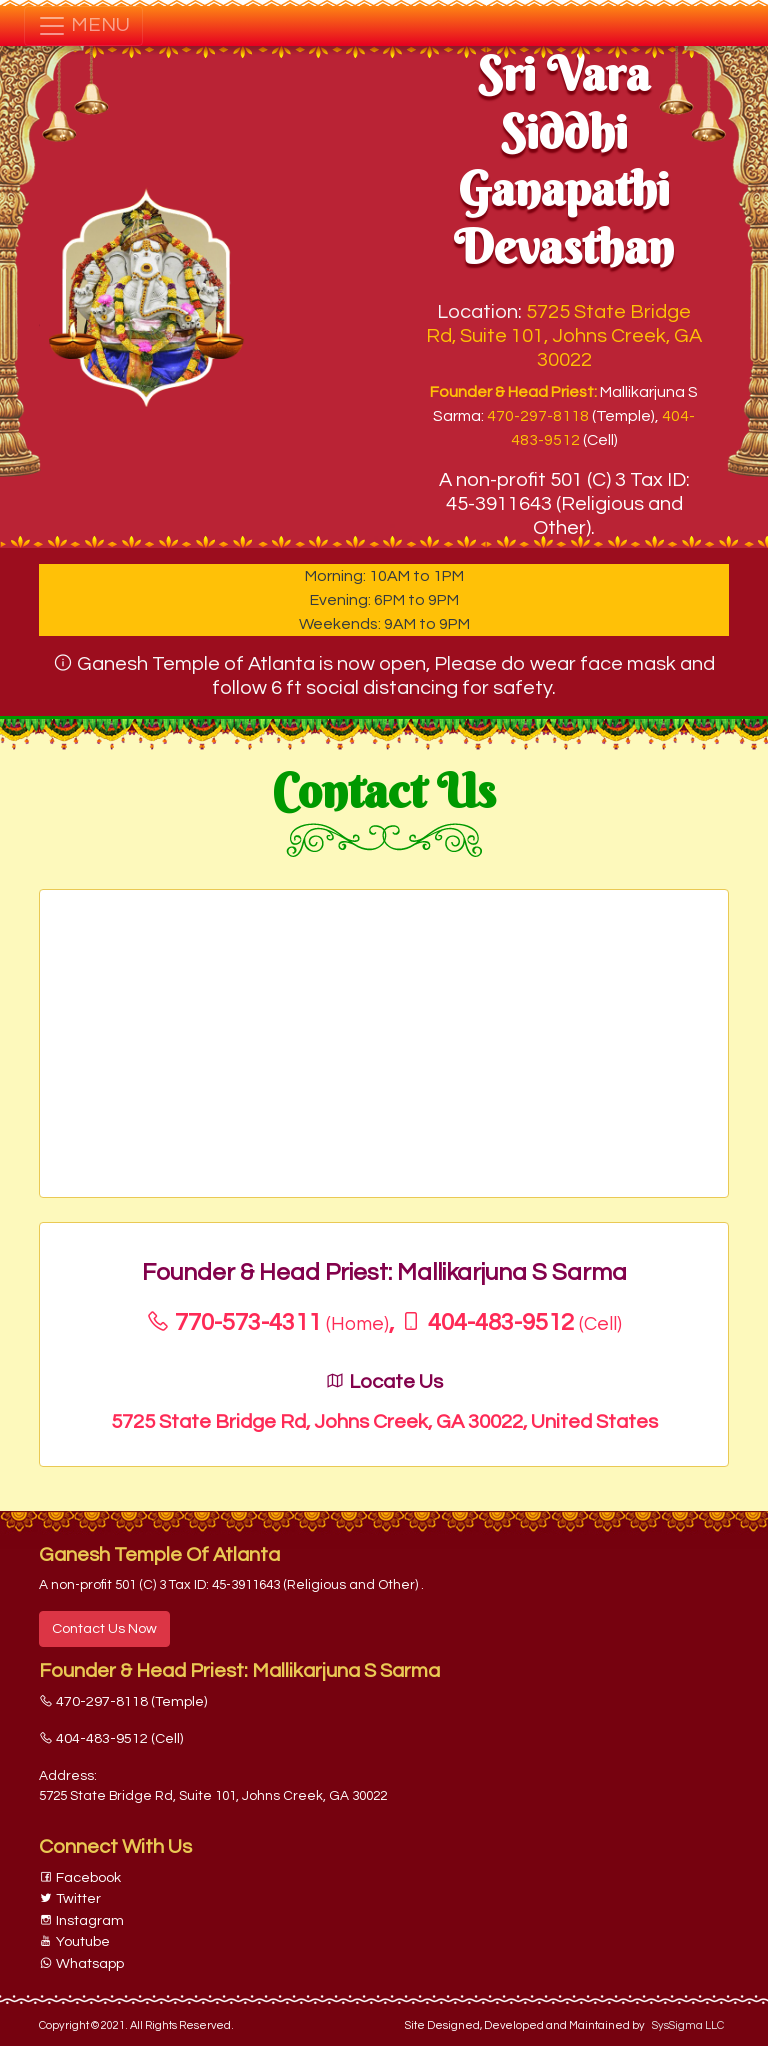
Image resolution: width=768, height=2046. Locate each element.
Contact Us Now (104, 1628)
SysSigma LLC (688, 2025)
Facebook (80, 1877)
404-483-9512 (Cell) (111, 1738)
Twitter (70, 1898)
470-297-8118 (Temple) (123, 1701)
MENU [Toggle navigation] (83, 26)
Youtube (74, 1941)
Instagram (81, 1920)
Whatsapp (81, 1963)
